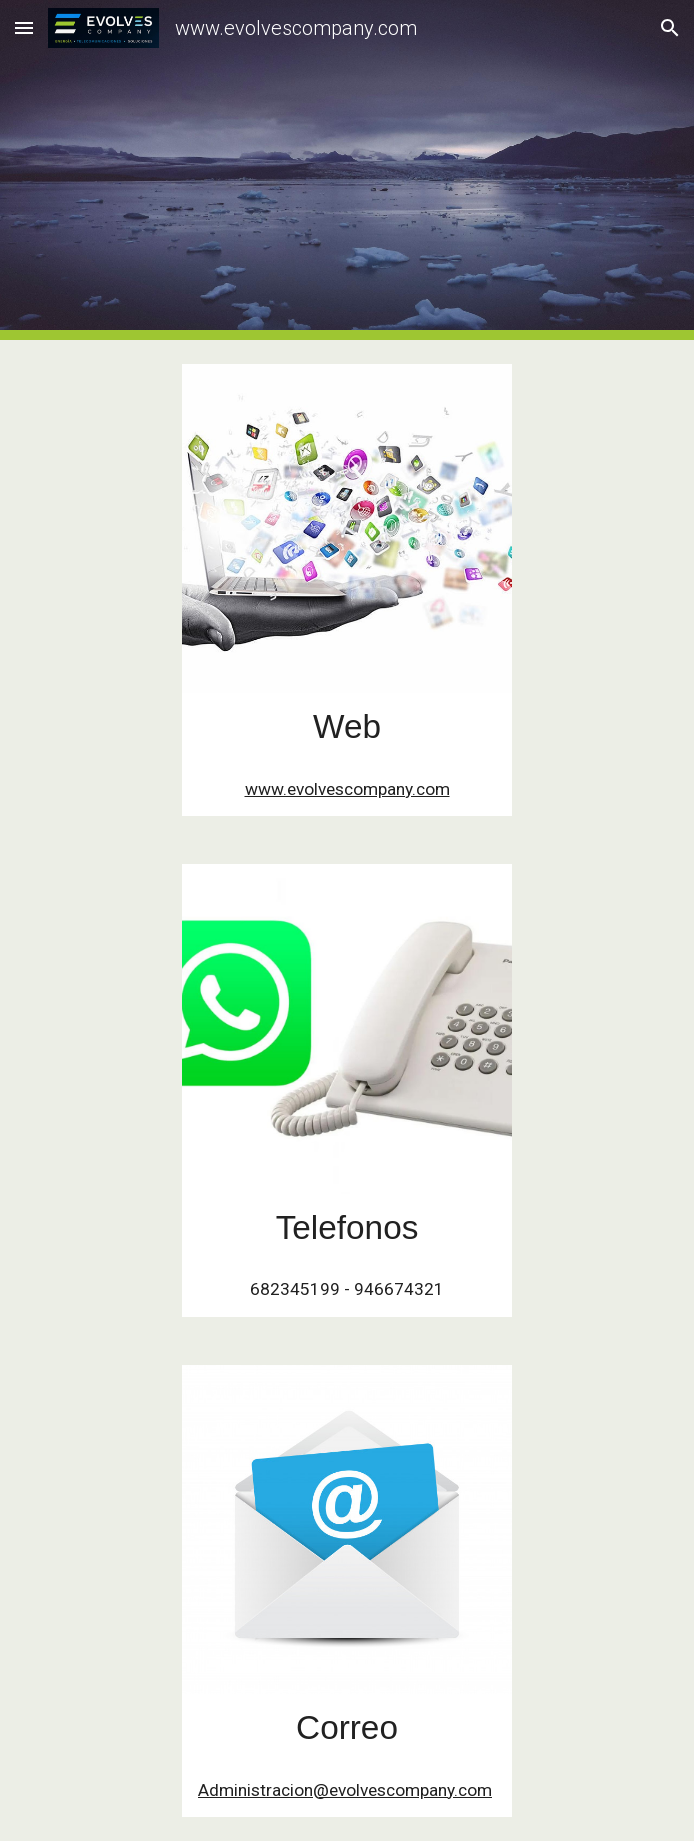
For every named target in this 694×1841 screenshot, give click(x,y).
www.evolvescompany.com (347, 789)
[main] (346, 727)
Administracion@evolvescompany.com (345, 1790)
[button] (24, 27)
